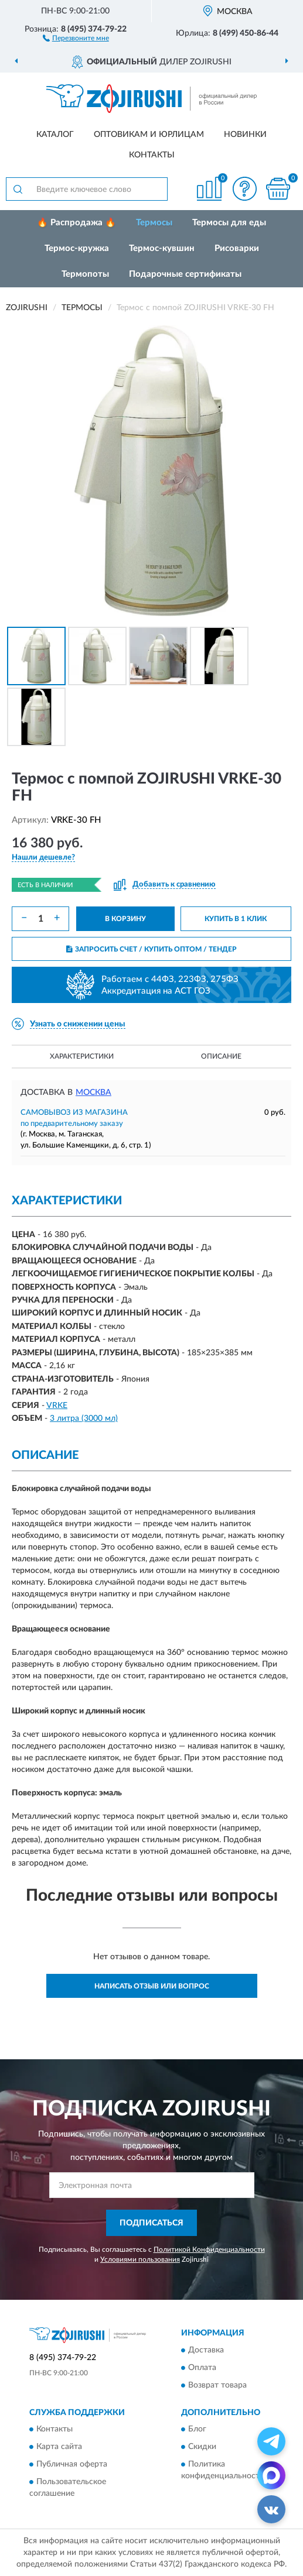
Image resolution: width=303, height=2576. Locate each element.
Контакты (152, 155)
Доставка (206, 2350)
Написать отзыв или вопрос (151, 1986)
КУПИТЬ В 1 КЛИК (236, 918)
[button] (76, 37)
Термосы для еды (229, 222)
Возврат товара (217, 2385)
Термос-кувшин (162, 248)
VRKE (56, 1406)
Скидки (202, 2447)
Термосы (154, 222)
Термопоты (85, 274)
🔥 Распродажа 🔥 (76, 222)
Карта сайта (59, 2447)
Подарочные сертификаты (185, 274)
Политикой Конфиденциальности (209, 2249)
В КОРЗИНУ (125, 918)
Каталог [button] (55, 134)
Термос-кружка (77, 248)
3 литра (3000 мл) (84, 1418)
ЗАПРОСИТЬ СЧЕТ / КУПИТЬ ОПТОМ (151, 949)
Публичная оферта (71, 2465)
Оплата (202, 2368)
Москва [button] (93, 1092)
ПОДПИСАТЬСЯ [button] (151, 2223)
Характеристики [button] (82, 1056)
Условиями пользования (140, 2259)
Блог (197, 2430)
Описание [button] (221, 1056)
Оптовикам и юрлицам (149, 134)
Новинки (245, 134)
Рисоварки (237, 248)
